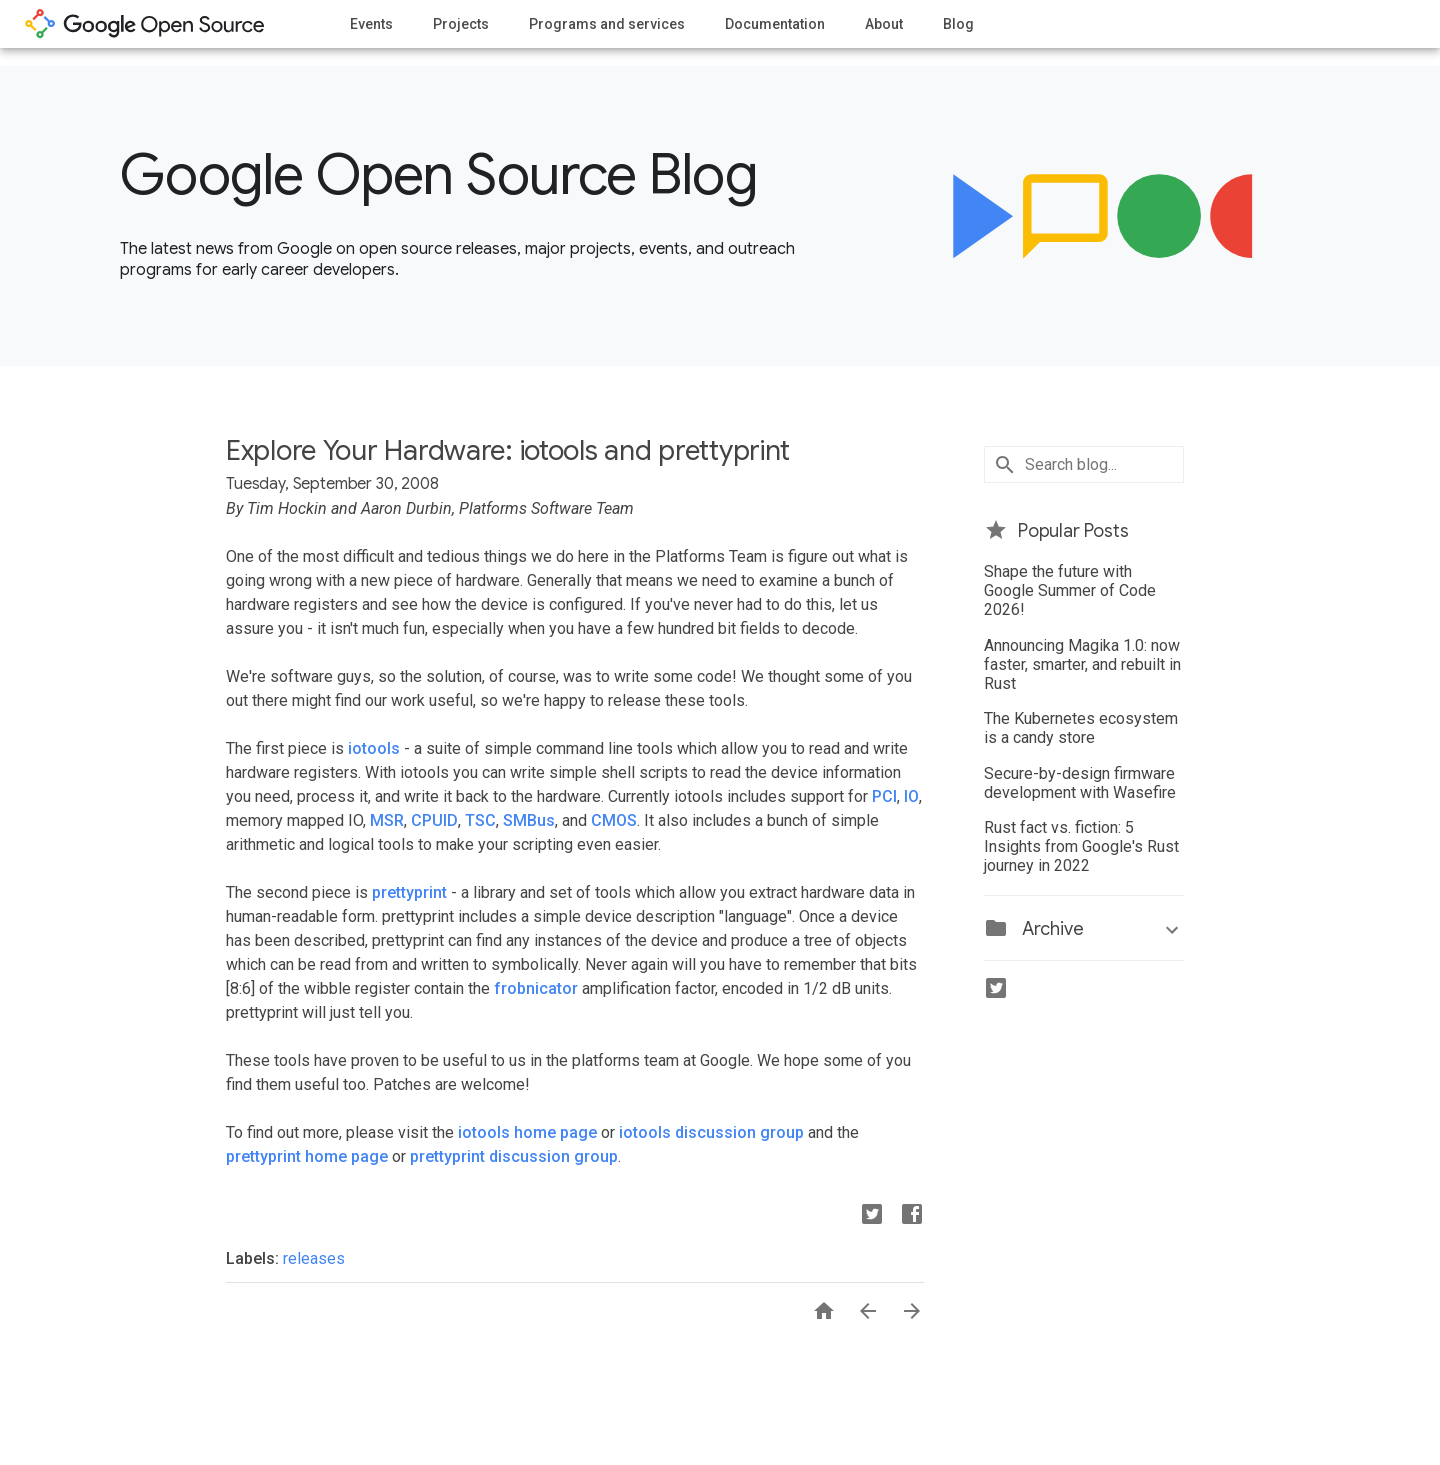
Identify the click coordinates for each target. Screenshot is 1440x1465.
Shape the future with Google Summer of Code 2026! (1070, 590)
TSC (480, 820)
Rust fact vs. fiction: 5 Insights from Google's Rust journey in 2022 (1081, 846)
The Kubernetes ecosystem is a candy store (1081, 728)
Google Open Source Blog (438, 175)
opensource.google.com (145, 24)
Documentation (775, 24)
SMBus (529, 820)
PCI (884, 796)
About (884, 24)
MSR (387, 820)
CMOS (614, 820)
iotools (374, 748)
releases (314, 1258)
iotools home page (527, 1132)
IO (911, 796)
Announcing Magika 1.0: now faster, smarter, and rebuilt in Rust (1082, 664)
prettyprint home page (307, 1156)
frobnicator (536, 988)
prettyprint (409, 892)
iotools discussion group (711, 1132)
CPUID (434, 820)
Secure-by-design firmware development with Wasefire (1080, 783)
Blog (958, 24)
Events (371, 24)
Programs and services (607, 24)
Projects (461, 24)
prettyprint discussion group (514, 1156)
